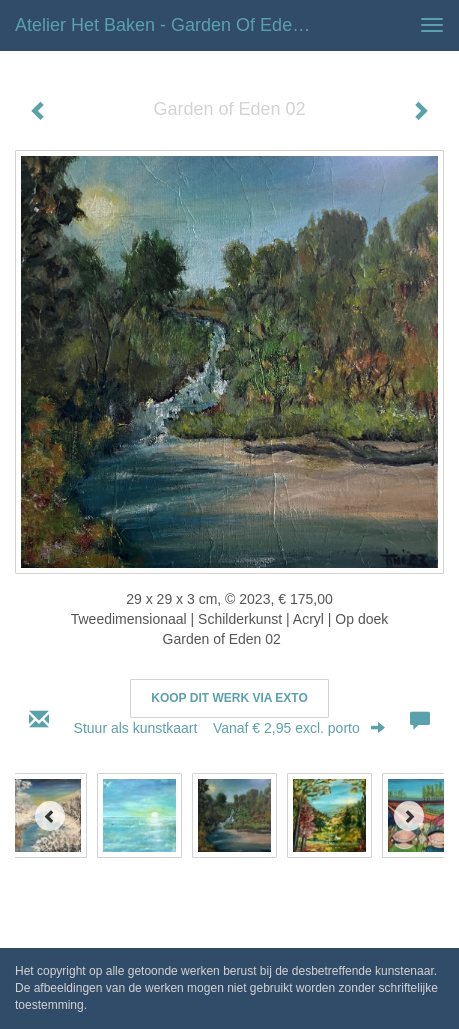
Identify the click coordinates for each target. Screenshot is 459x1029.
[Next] (409, 816)
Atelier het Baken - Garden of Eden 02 (171, 25)
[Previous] (50, 816)
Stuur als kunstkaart (230, 728)
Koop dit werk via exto (229, 698)
